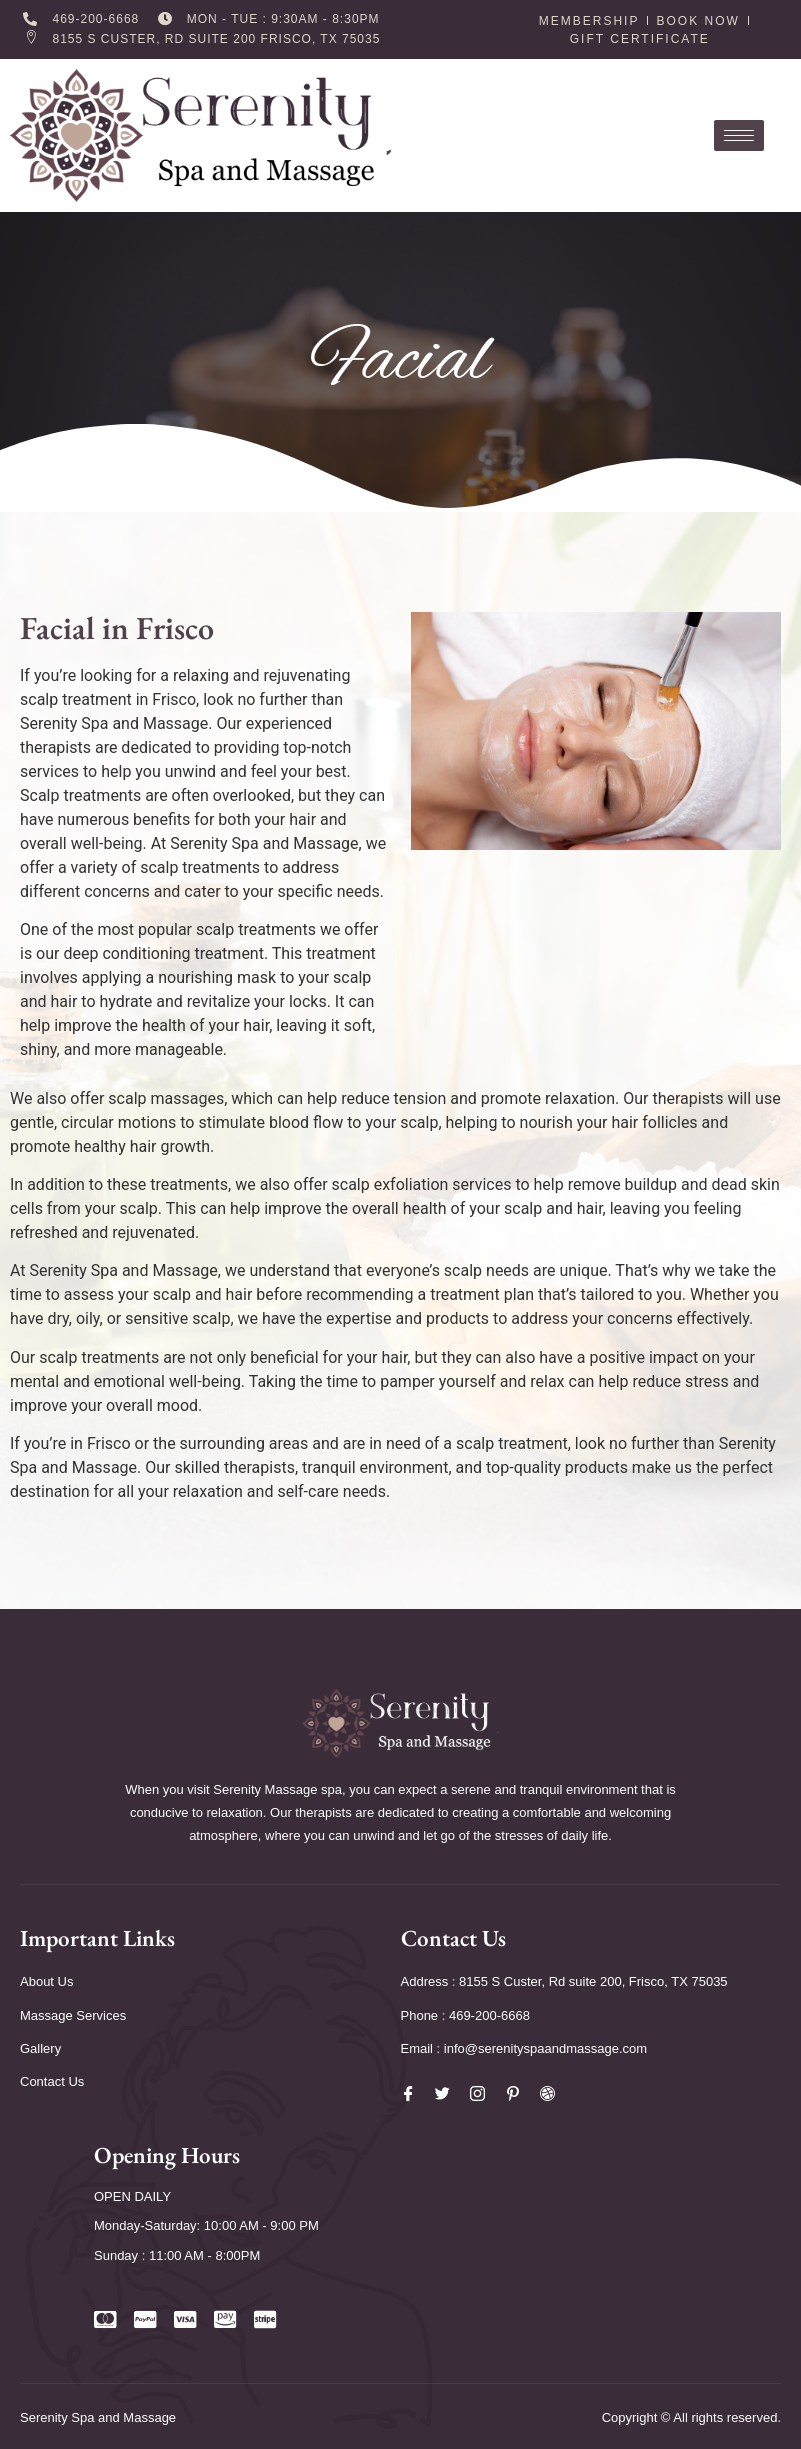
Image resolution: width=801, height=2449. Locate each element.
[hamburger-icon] (739, 135)
